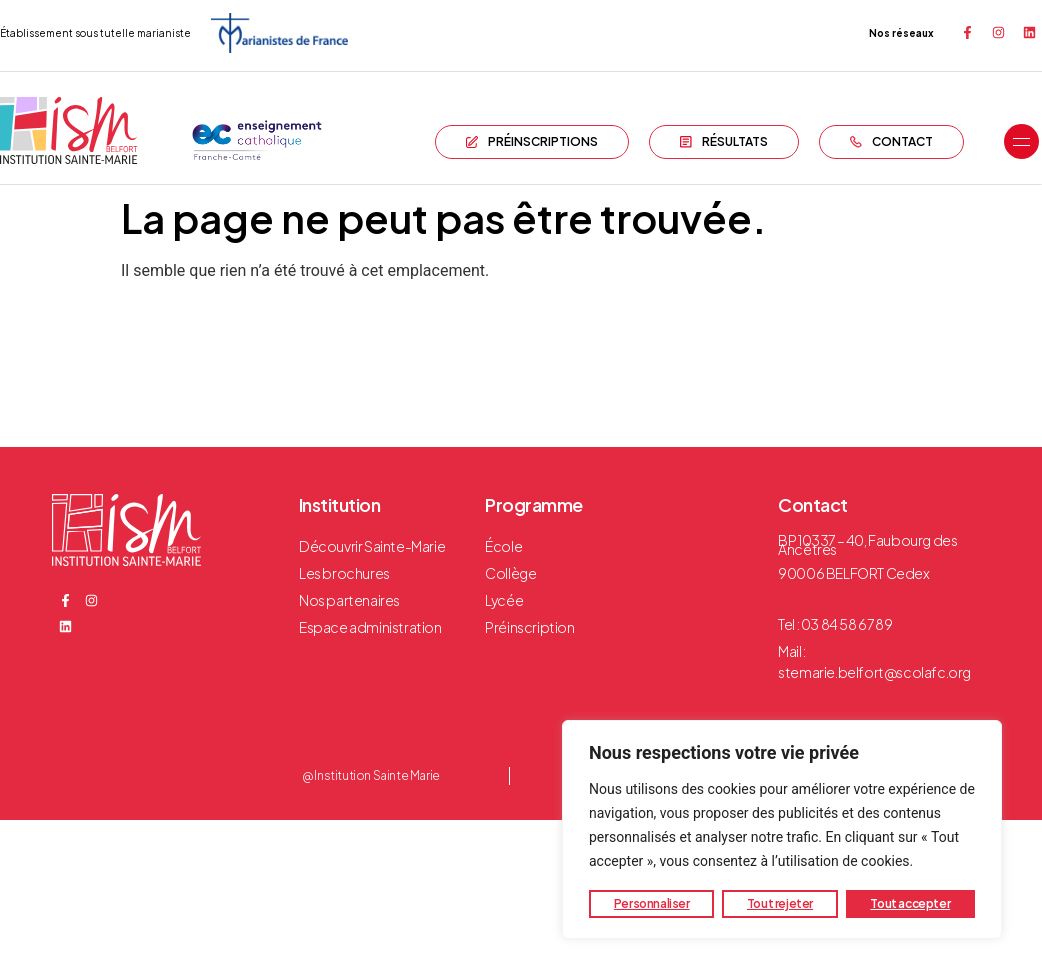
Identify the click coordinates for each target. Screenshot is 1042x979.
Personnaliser (652, 903)
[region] (782, 830)
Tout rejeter (780, 903)
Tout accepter (910, 903)
